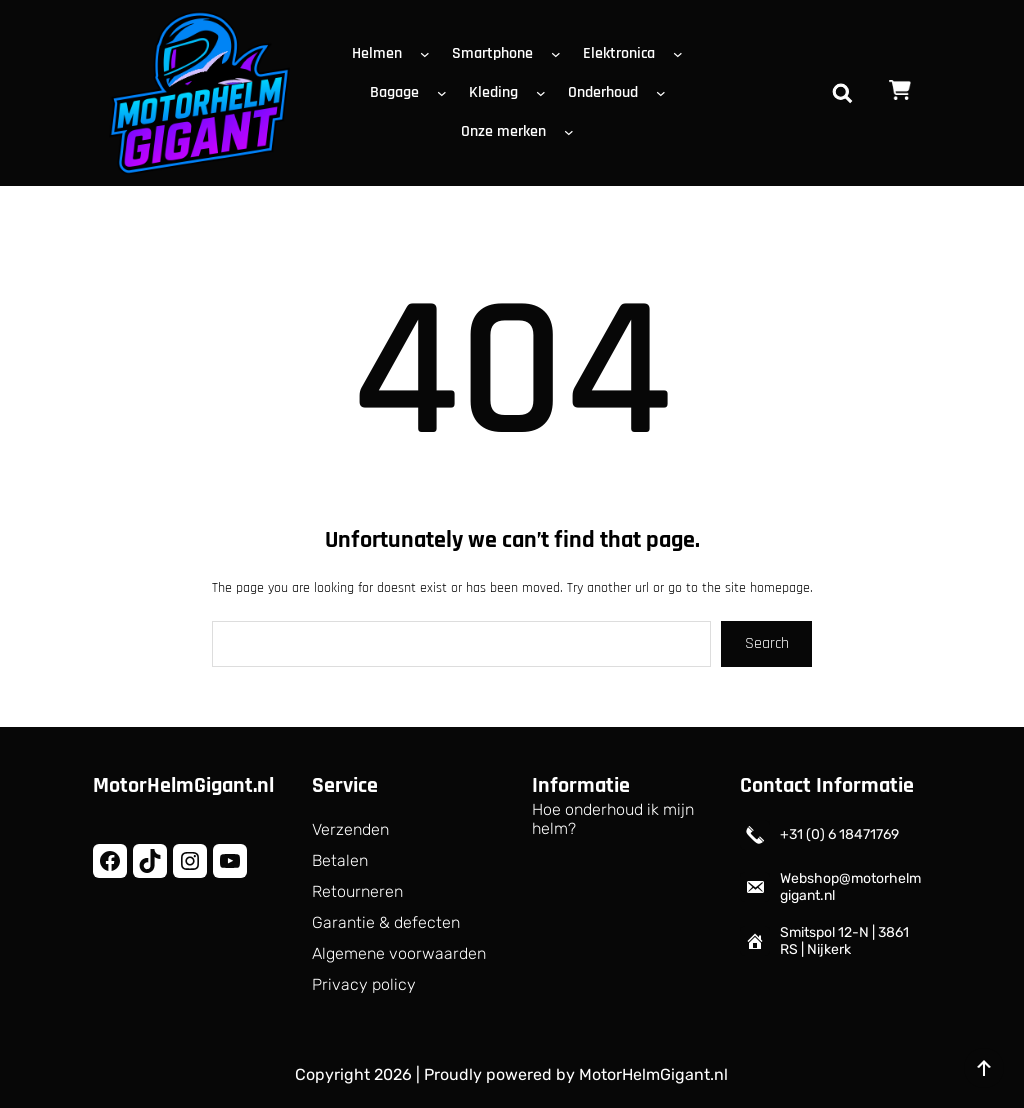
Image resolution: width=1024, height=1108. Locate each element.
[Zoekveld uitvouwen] (842, 93)
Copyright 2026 (353, 1074)
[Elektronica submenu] (682, 54)
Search (767, 643)
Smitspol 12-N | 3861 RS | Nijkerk (844, 941)
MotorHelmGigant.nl (183, 786)
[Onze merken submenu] (573, 132)
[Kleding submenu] (545, 93)
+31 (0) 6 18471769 (839, 834)
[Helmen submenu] (429, 54)
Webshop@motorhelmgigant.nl (850, 887)
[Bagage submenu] (446, 93)
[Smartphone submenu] (560, 54)
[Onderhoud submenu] (665, 93)
